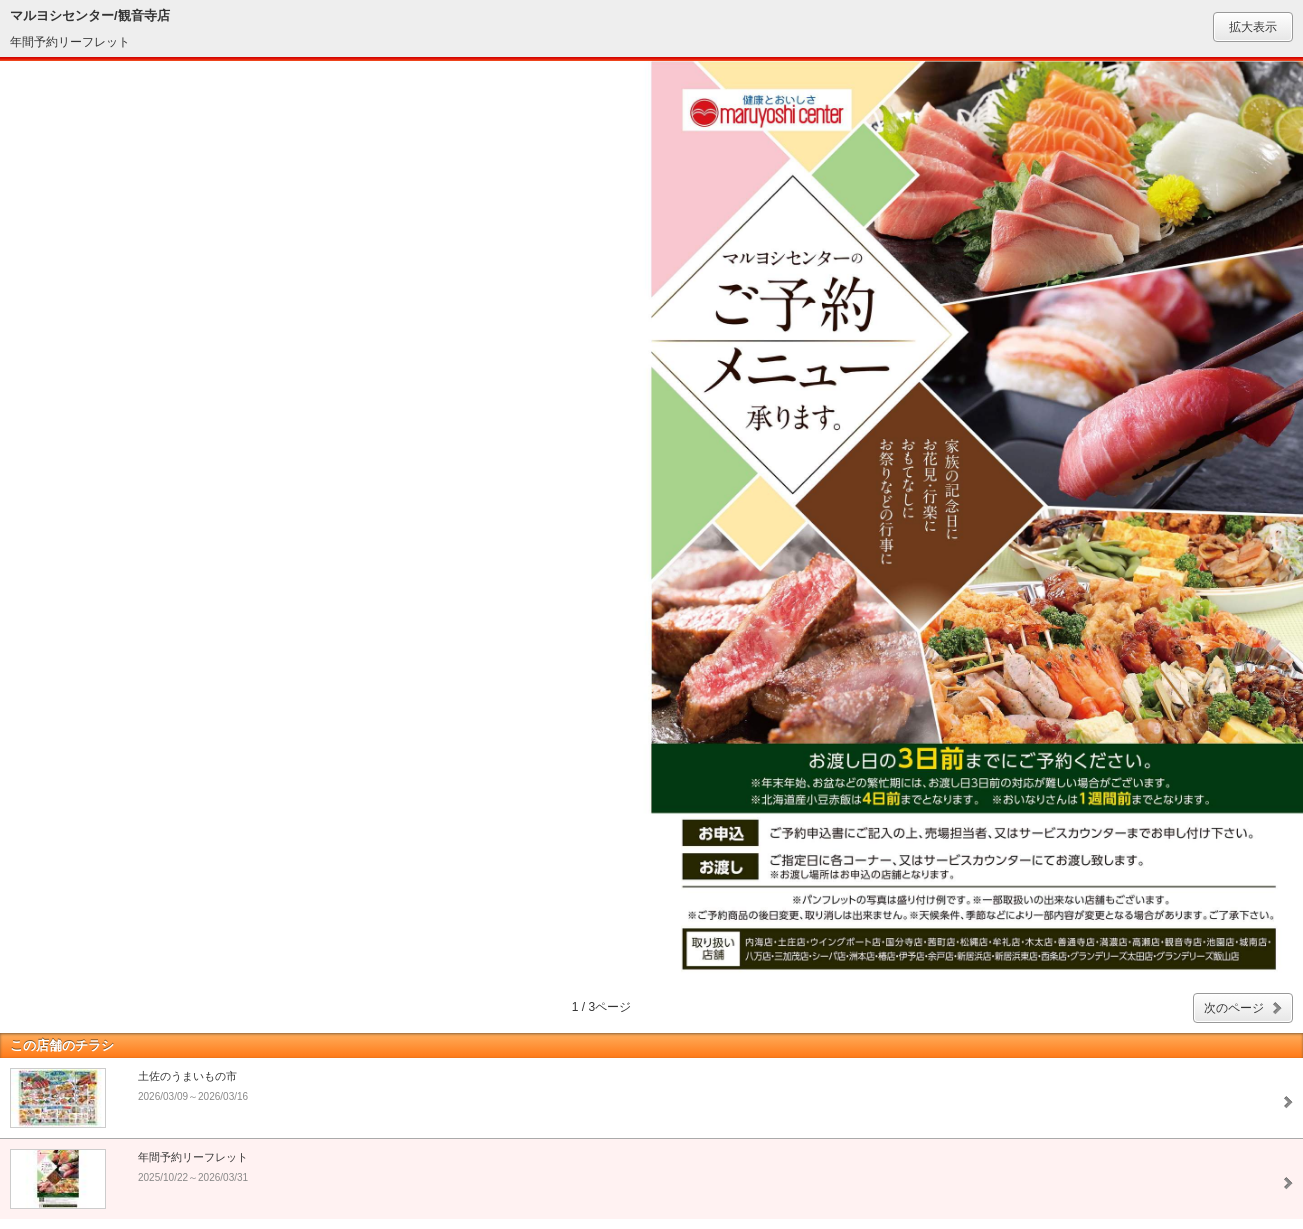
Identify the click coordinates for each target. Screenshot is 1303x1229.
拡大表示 (1253, 27)
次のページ (1234, 1008)
